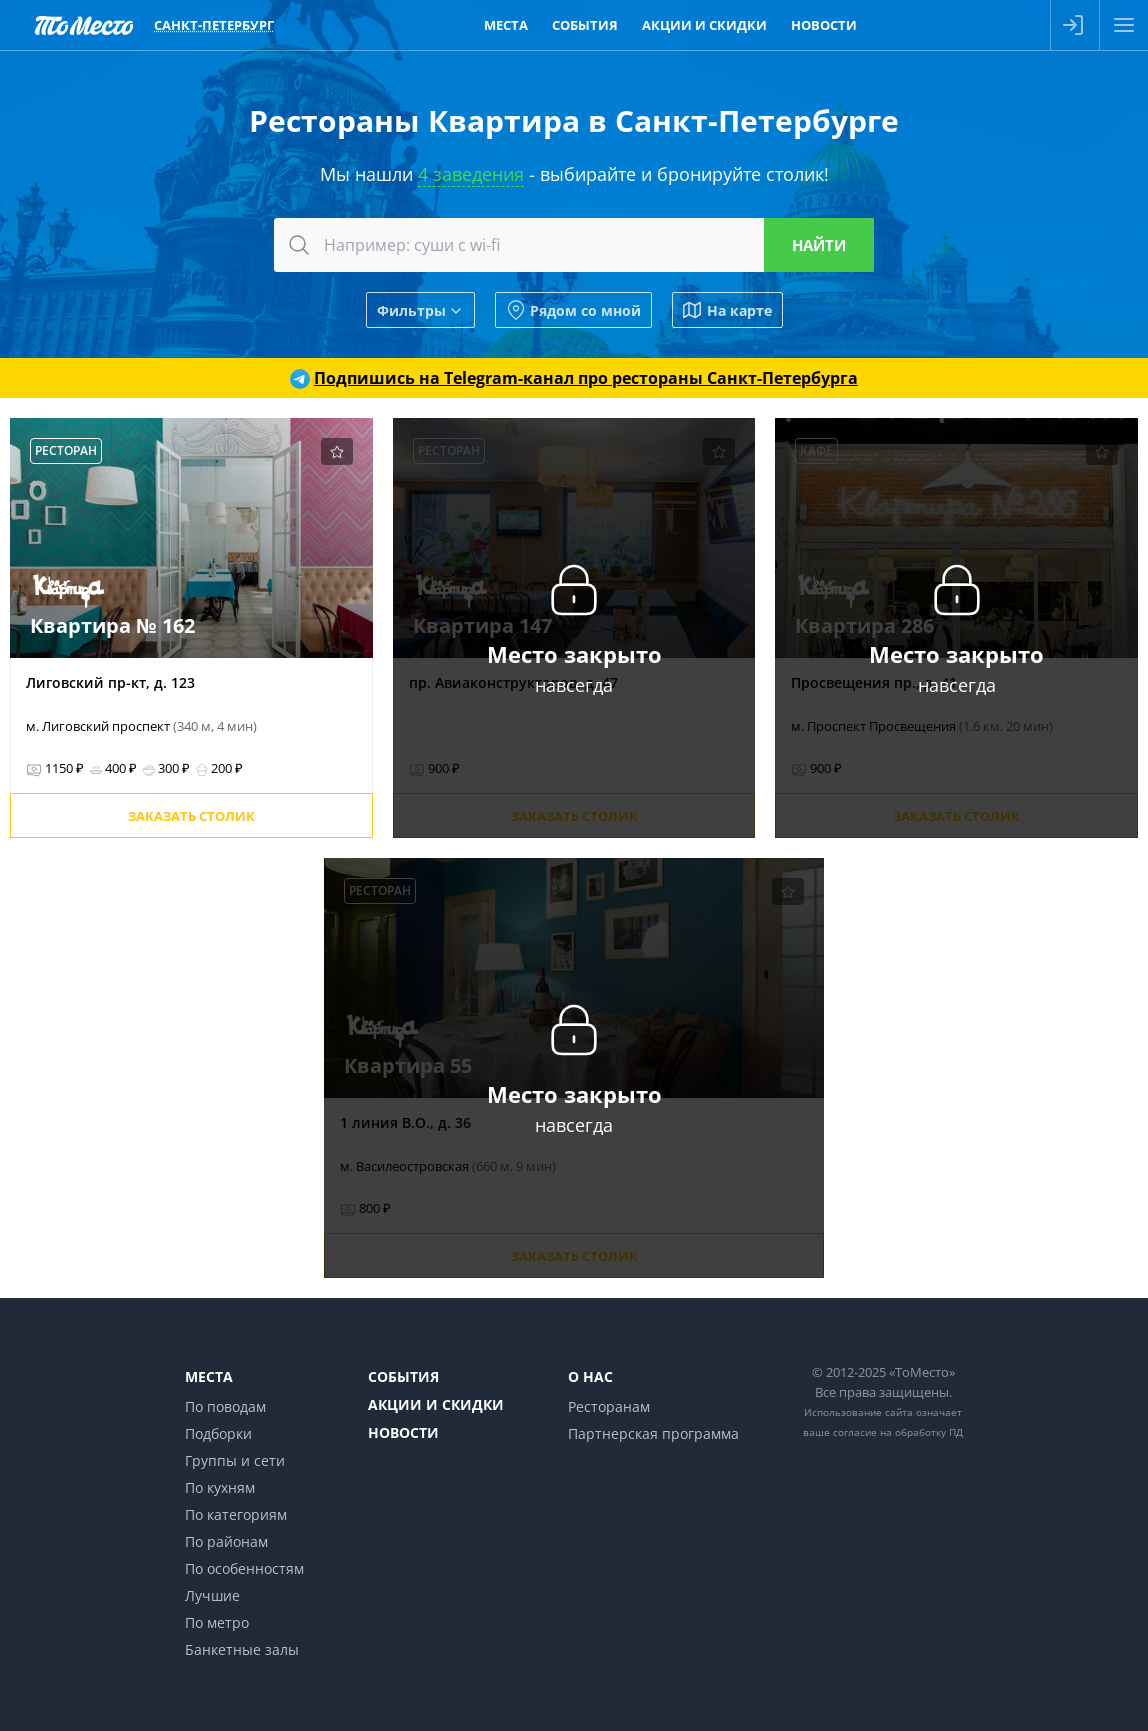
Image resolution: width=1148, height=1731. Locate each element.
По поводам (225, 1406)
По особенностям (244, 1568)
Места (209, 1376)
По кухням (220, 1487)
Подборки (218, 1433)
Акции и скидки (436, 1404)
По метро (217, 1622)
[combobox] (574, 245)
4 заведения (471, 174)
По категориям (236, 1514)
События (403, 1376)
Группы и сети (235, 1460)
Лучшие (212, 1595)
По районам (226, 1541)
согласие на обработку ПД (898, 1432)
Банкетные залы (242, 1649)
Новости (403, 1432)
